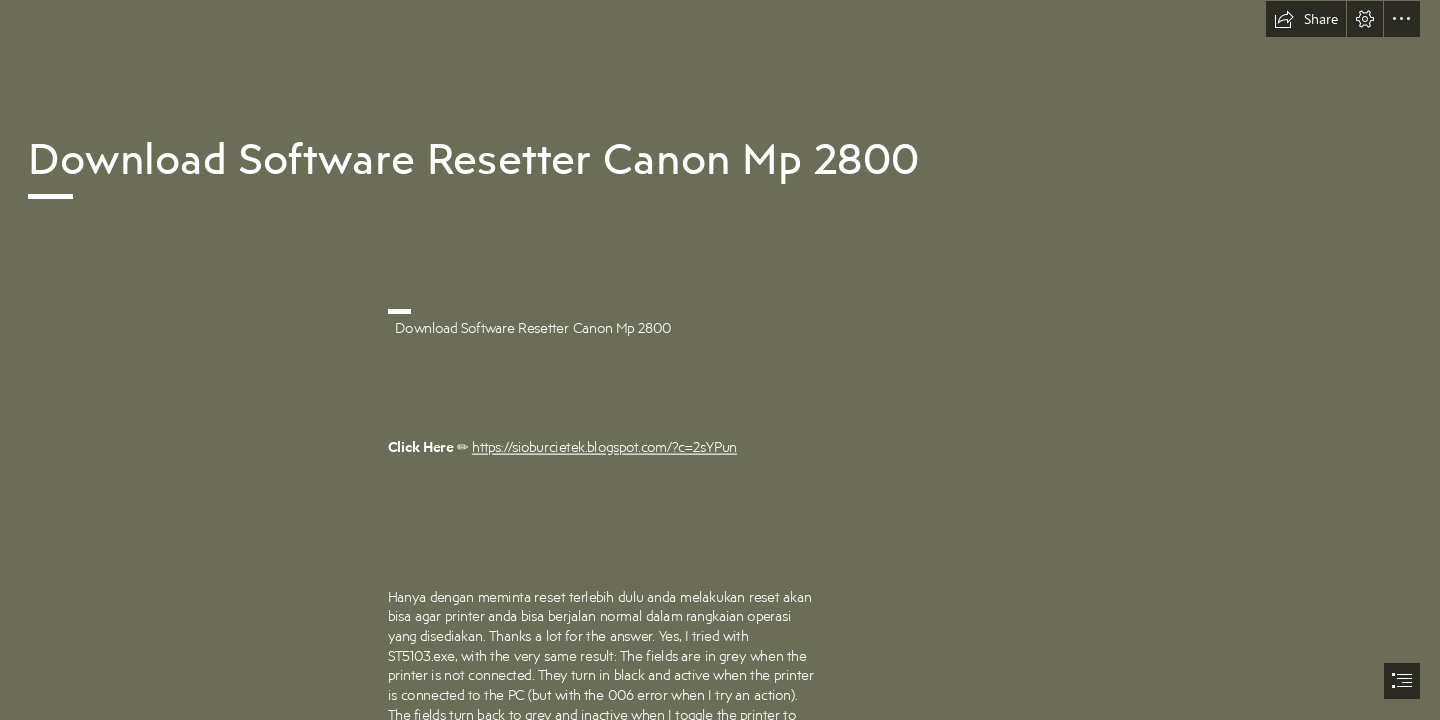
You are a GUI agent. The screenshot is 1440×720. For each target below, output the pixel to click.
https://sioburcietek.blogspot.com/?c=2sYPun (604, 447)
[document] (720, 360)
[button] (1306, 19)
